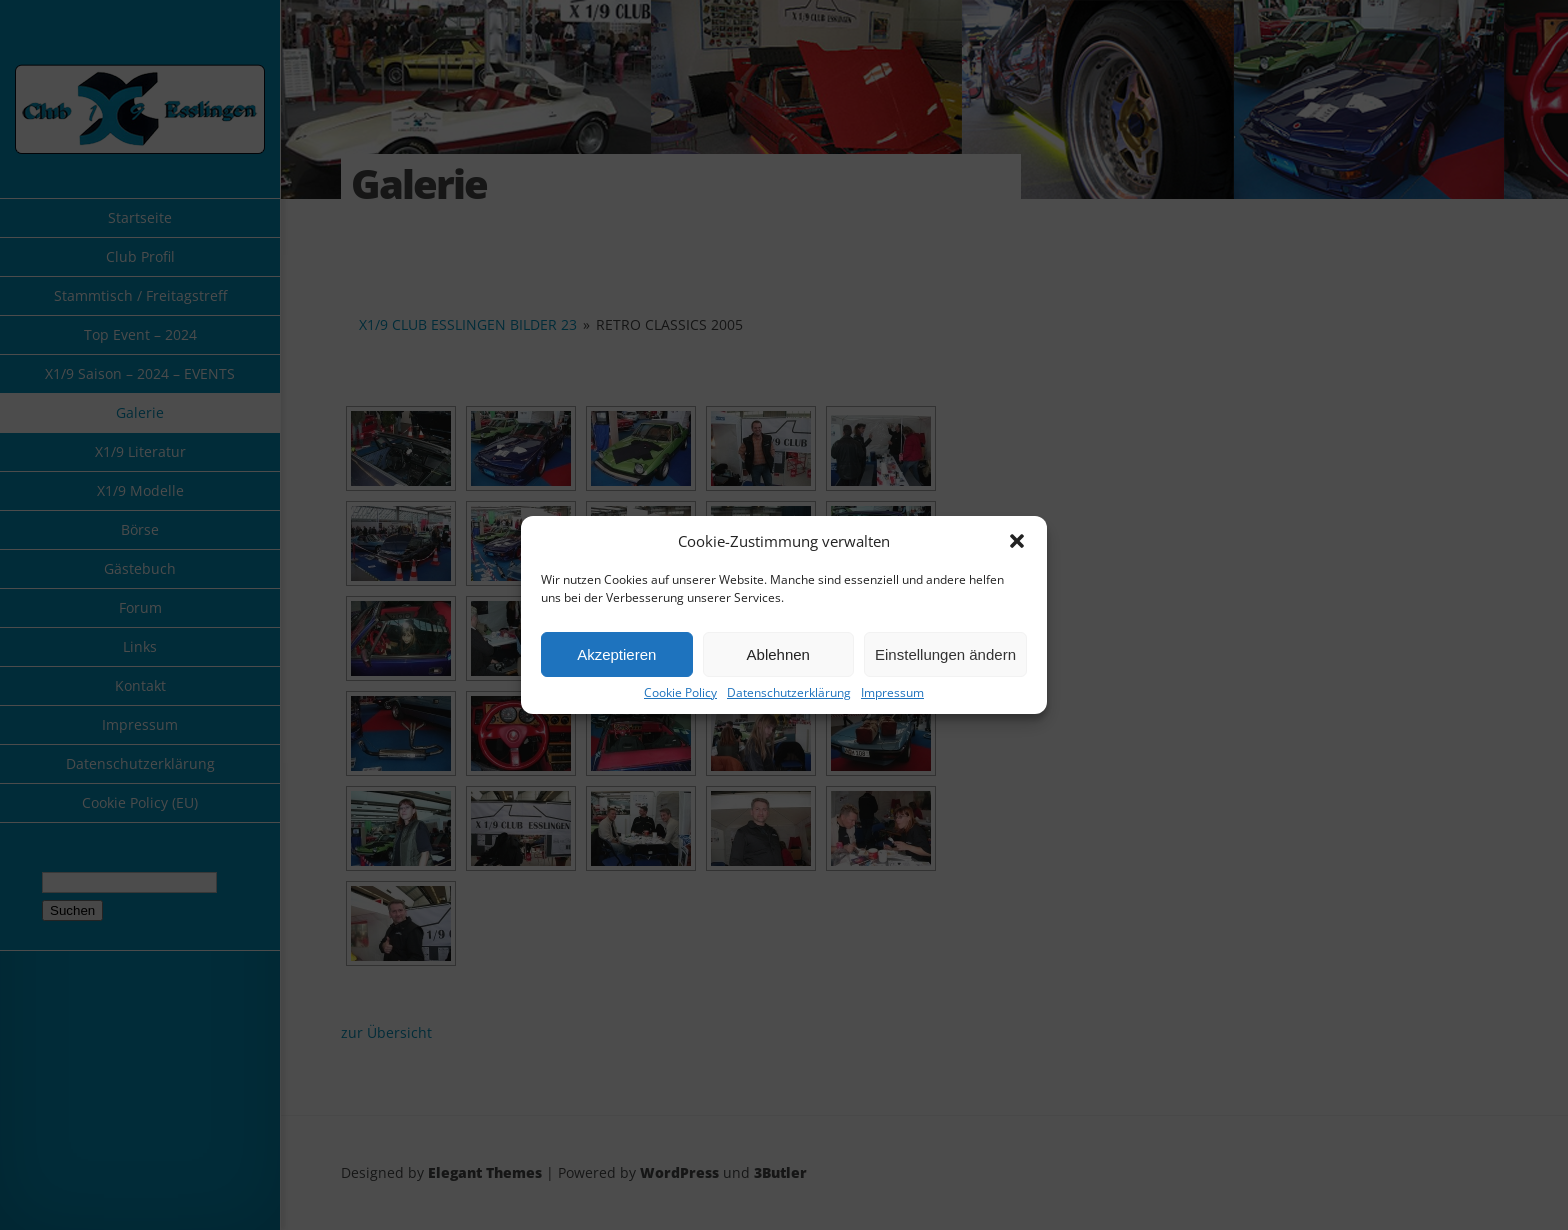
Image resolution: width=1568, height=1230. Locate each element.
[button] (1017, 541)
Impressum (892, 693)
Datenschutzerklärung (789, 693)
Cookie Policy (680, 693)
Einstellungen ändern (945, 654)
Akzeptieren (616, 654)
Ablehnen (778, 654)
